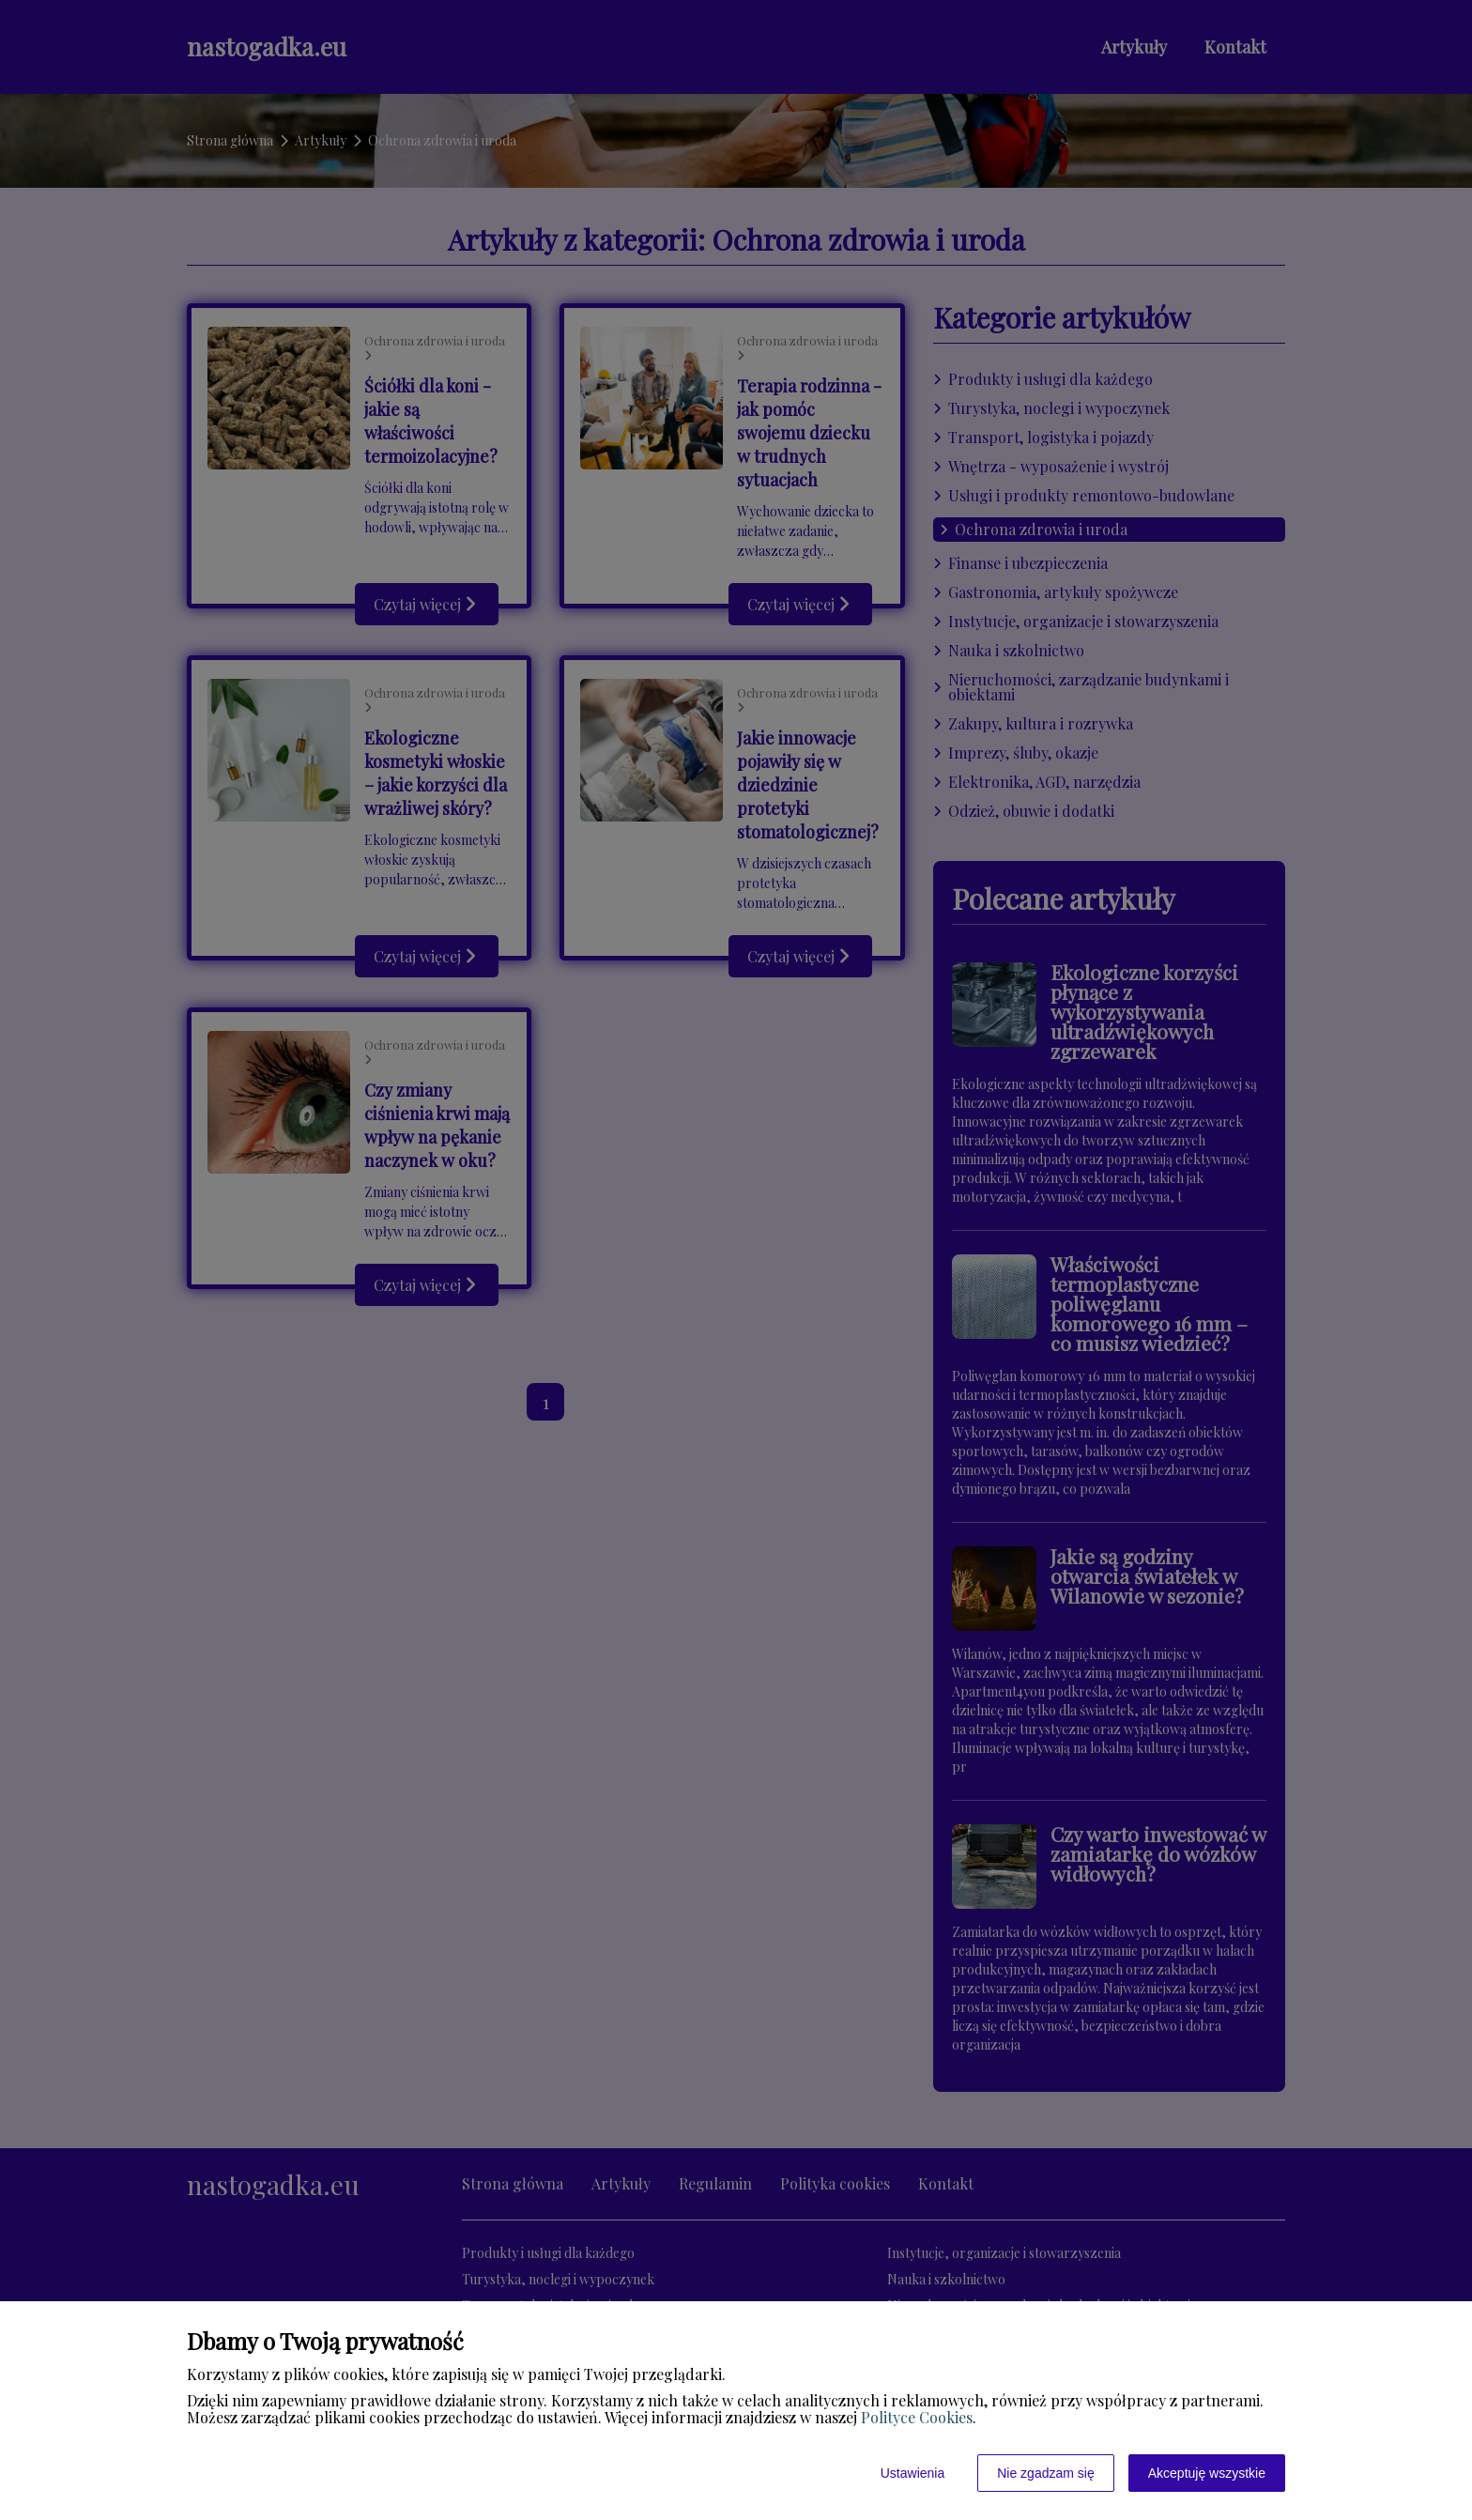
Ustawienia (912, 2473)
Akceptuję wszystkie (1206, 2473)
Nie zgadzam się (1046, 2473)
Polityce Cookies (917, 2417)
